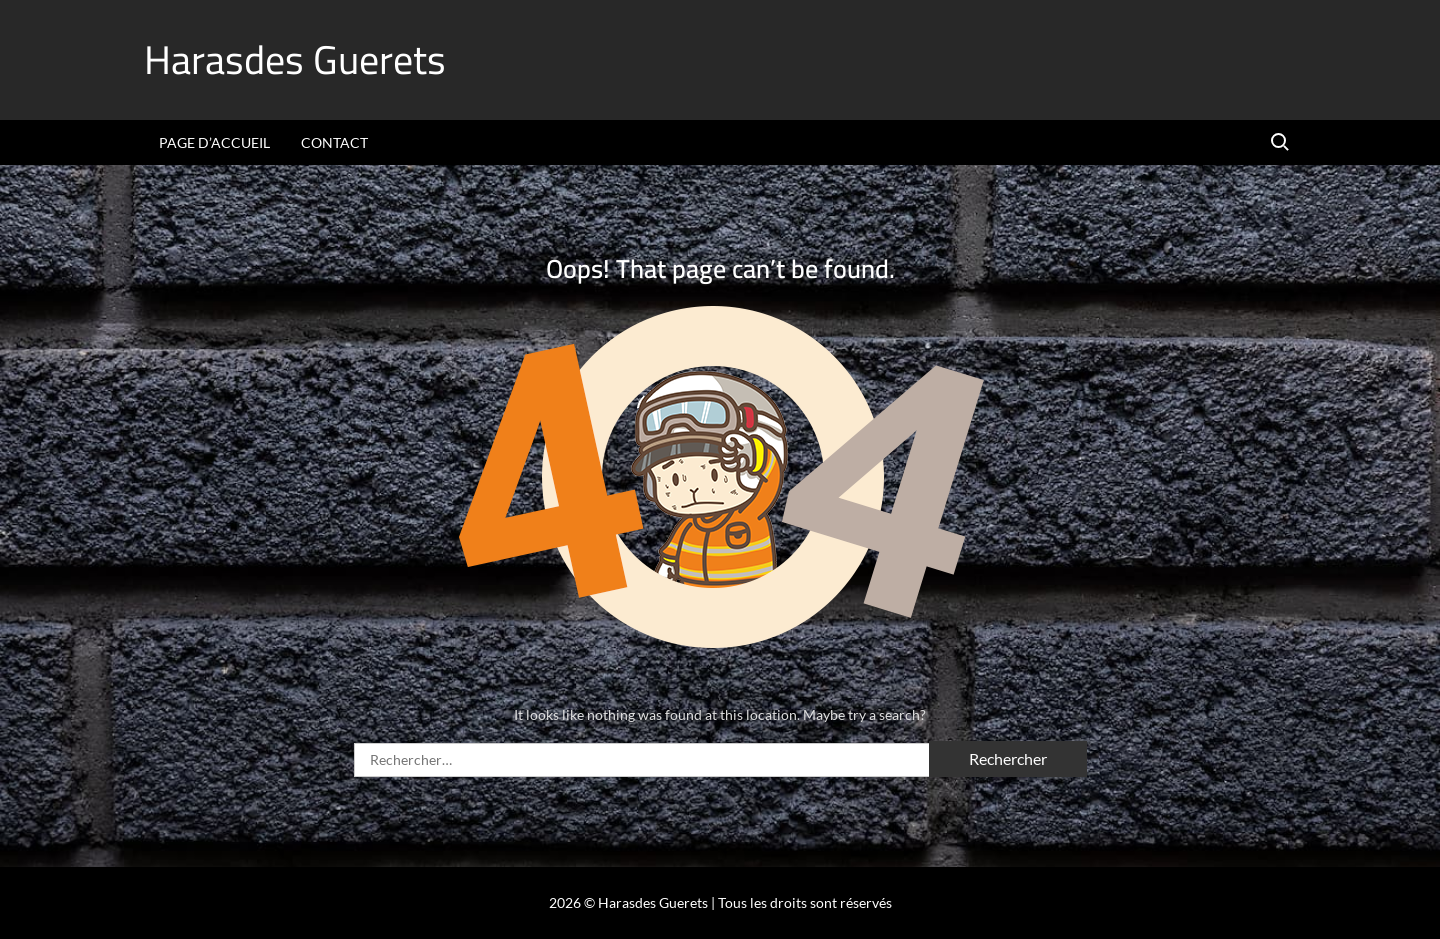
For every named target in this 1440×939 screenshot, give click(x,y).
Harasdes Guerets (295, 59)
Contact (334, 142)
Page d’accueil (214, 142)
